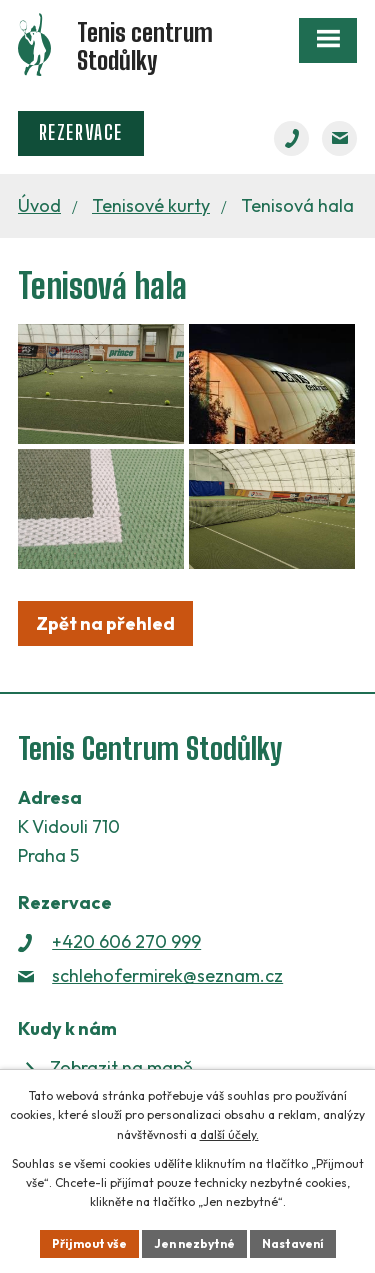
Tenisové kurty (151, 205)
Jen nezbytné (194, 1243)
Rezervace (81, 132)
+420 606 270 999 (126, 941)
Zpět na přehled (105, 623)
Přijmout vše (89, 1243)
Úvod (39, 205)
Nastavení (293, 1243)
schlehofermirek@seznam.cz (167, 975)
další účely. (229, 1134)
